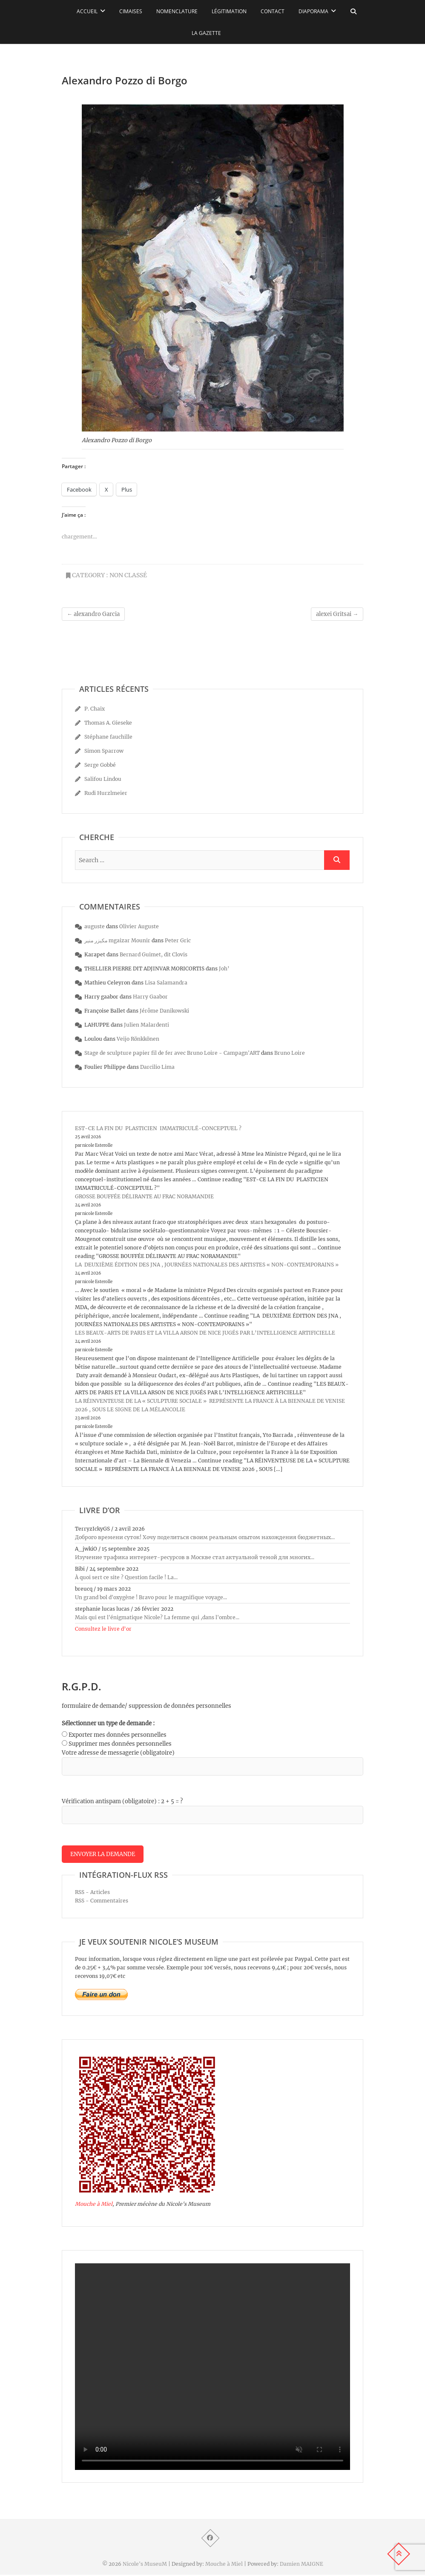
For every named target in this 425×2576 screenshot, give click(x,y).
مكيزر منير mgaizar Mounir (117, 940)
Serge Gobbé (100, 765)
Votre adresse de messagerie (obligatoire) (118, 1752)
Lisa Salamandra (166, 982)
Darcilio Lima (157, 1067)
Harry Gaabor (150, 996)
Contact (272, 11)
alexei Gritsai (337, 614)
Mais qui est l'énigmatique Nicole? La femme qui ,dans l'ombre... (157, 1617)
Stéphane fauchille (108, 737)
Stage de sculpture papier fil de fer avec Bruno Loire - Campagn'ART (172, 1053)
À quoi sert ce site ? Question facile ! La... (126, 1577)
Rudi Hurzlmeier (105, 793)
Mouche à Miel (93, 2205)
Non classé (128, 575)
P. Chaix (94, 708)
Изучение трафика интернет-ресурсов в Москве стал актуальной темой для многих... (194, 1557)
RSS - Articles (92, 1893)
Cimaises (130, 11)
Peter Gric (178, 940)
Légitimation (229, 11)
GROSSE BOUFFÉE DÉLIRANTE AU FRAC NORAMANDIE (144, 1196)
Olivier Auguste (139, 926)
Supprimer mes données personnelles (120, 1743)
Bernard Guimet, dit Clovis (153, 954)
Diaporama (313, 11)
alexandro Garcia (93, 614)
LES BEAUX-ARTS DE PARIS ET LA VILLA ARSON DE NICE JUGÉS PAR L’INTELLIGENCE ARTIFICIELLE (205, 1333)
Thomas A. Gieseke (108, 723)
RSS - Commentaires (101, 1901)
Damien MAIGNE (301, 2565)
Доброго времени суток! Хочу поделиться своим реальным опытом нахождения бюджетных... (205, 1537)
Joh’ (224, 968)
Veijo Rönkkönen (138, 1039)
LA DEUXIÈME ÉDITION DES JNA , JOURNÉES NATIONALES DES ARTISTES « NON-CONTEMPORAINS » (207, 1264)
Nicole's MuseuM (145, 2565)
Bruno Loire (289, 1053)
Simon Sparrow (103, 751)
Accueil (87, 11)
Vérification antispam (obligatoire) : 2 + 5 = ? (122, 1801)
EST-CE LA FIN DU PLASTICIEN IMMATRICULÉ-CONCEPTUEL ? (158, 1128)
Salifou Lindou (102, 779)
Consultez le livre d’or (103, 1629)
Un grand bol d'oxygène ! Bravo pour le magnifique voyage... (151, 1597)
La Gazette (206, 33)
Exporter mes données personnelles (118, 1734)
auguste (94, 926)
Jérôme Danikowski (164, 1010)
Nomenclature (177, 11)
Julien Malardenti (146, 1025)
